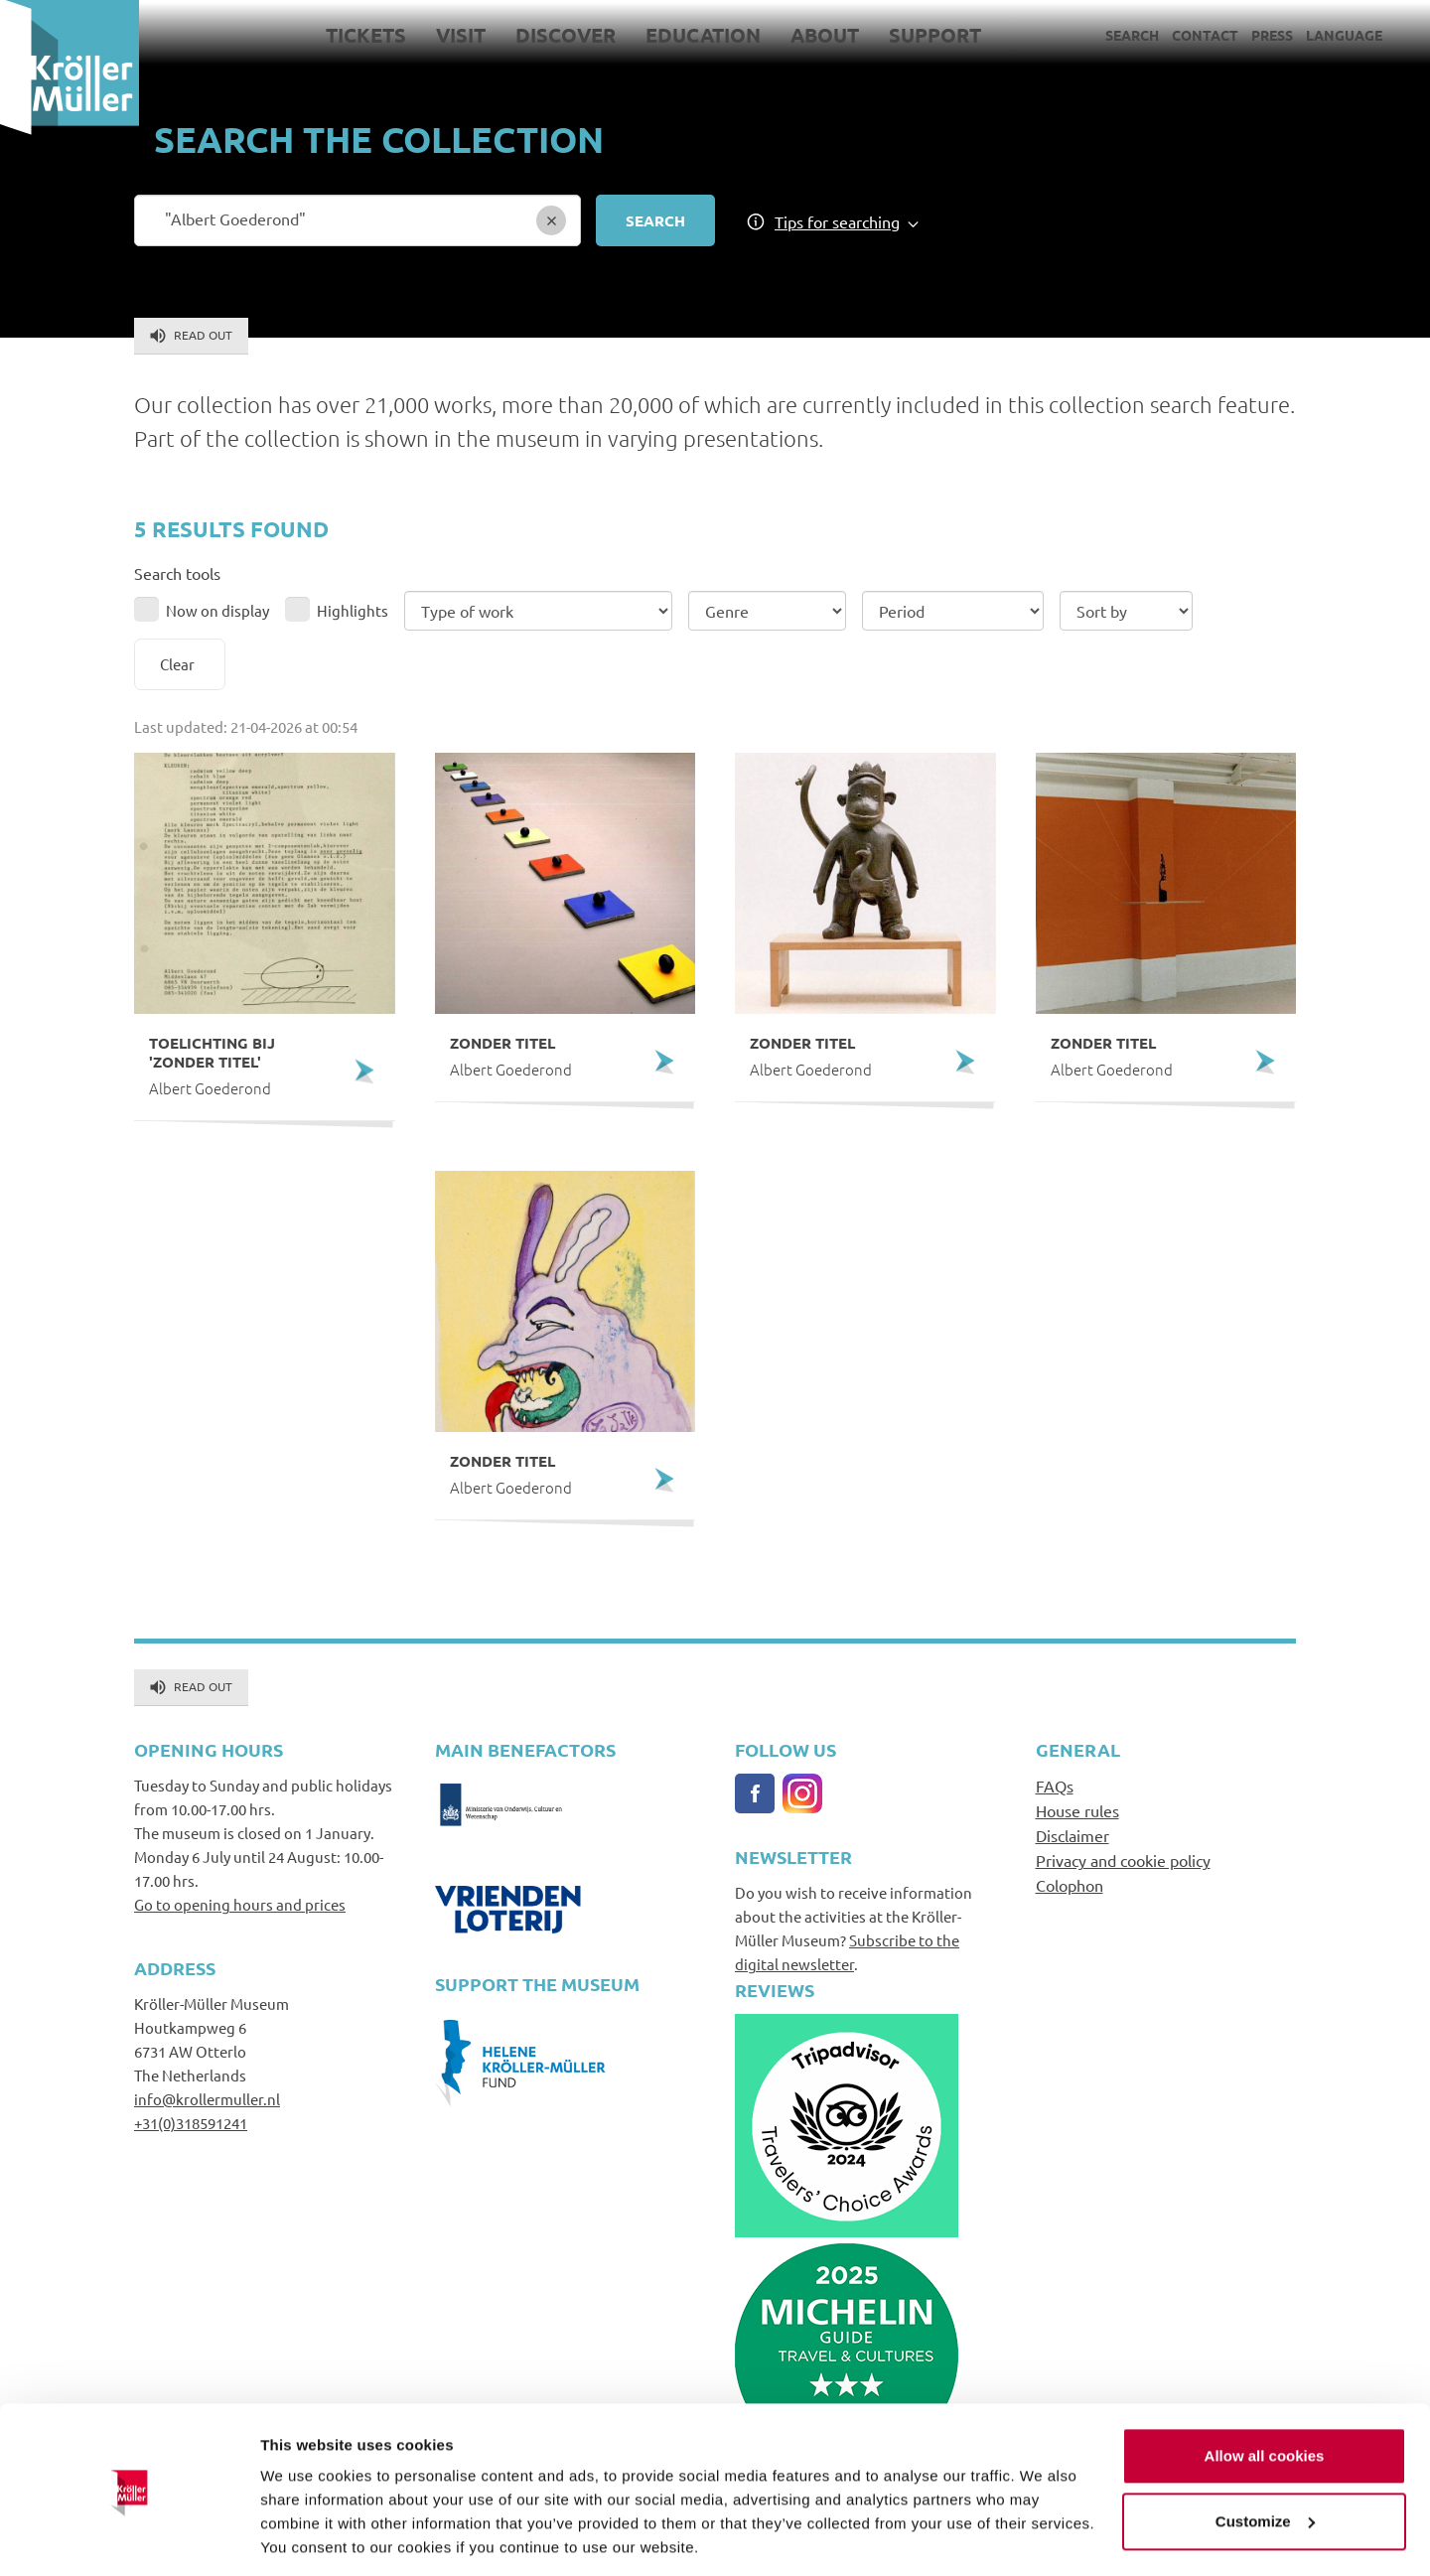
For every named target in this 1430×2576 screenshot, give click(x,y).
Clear (177, 663)
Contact (1205, 35)
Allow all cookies (1265, 2390)
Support (935, 35)
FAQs (1054, 1785)
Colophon (1069, 1885)
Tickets (366, 35)
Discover (565, 35)
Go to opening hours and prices (240, 1904)
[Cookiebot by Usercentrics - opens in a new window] (128, 2537)
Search (1132, 35)
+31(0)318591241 (190, 2122)
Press (1272, 35)
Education (703, 35)
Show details (306, 2536)
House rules (1077, 1810)
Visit (461, 35)
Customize (1265, 2455)
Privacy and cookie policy (1123, 1860)
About (824, 35)
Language (1344, 35)
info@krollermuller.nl (207, 2098)
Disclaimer (1072, 1835)
